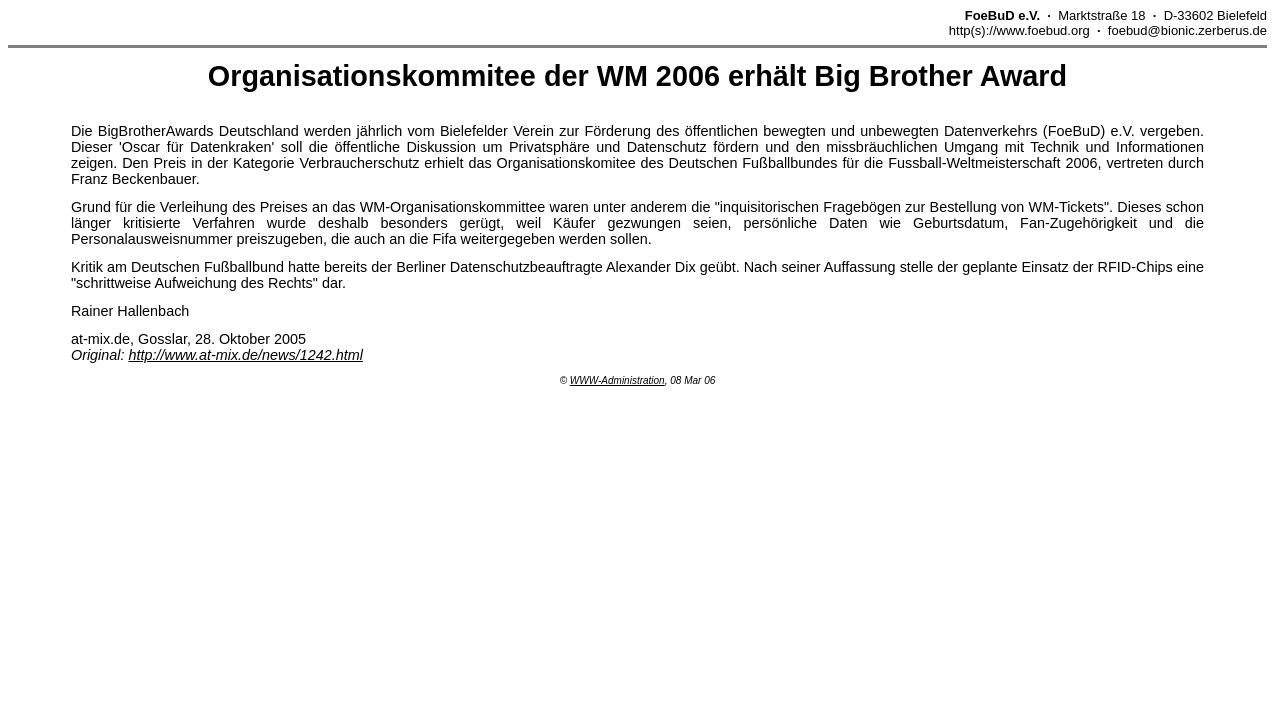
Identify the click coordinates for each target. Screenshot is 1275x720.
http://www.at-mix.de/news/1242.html (246, 355)
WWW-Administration (617, 380)
